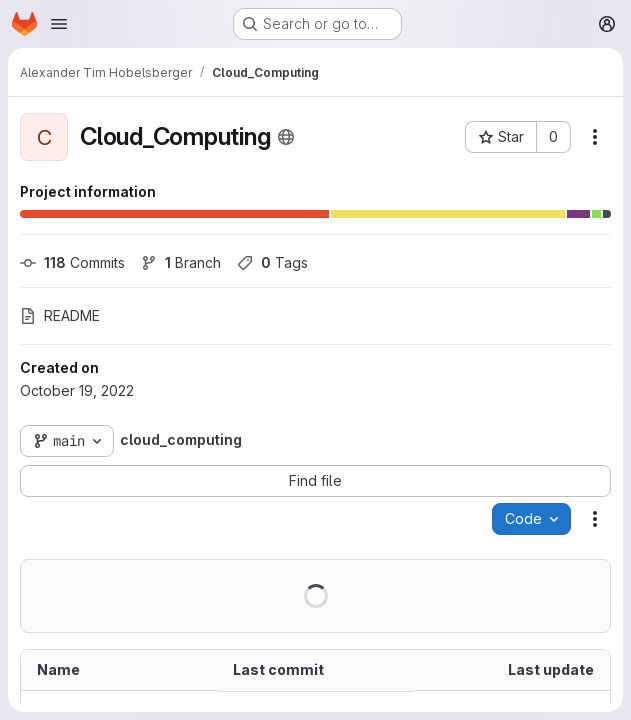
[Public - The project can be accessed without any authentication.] (286, 137)
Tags (272, 262)
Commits (72, 262)
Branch (181, 262)
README (60, 315)
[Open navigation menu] (59, 24)
